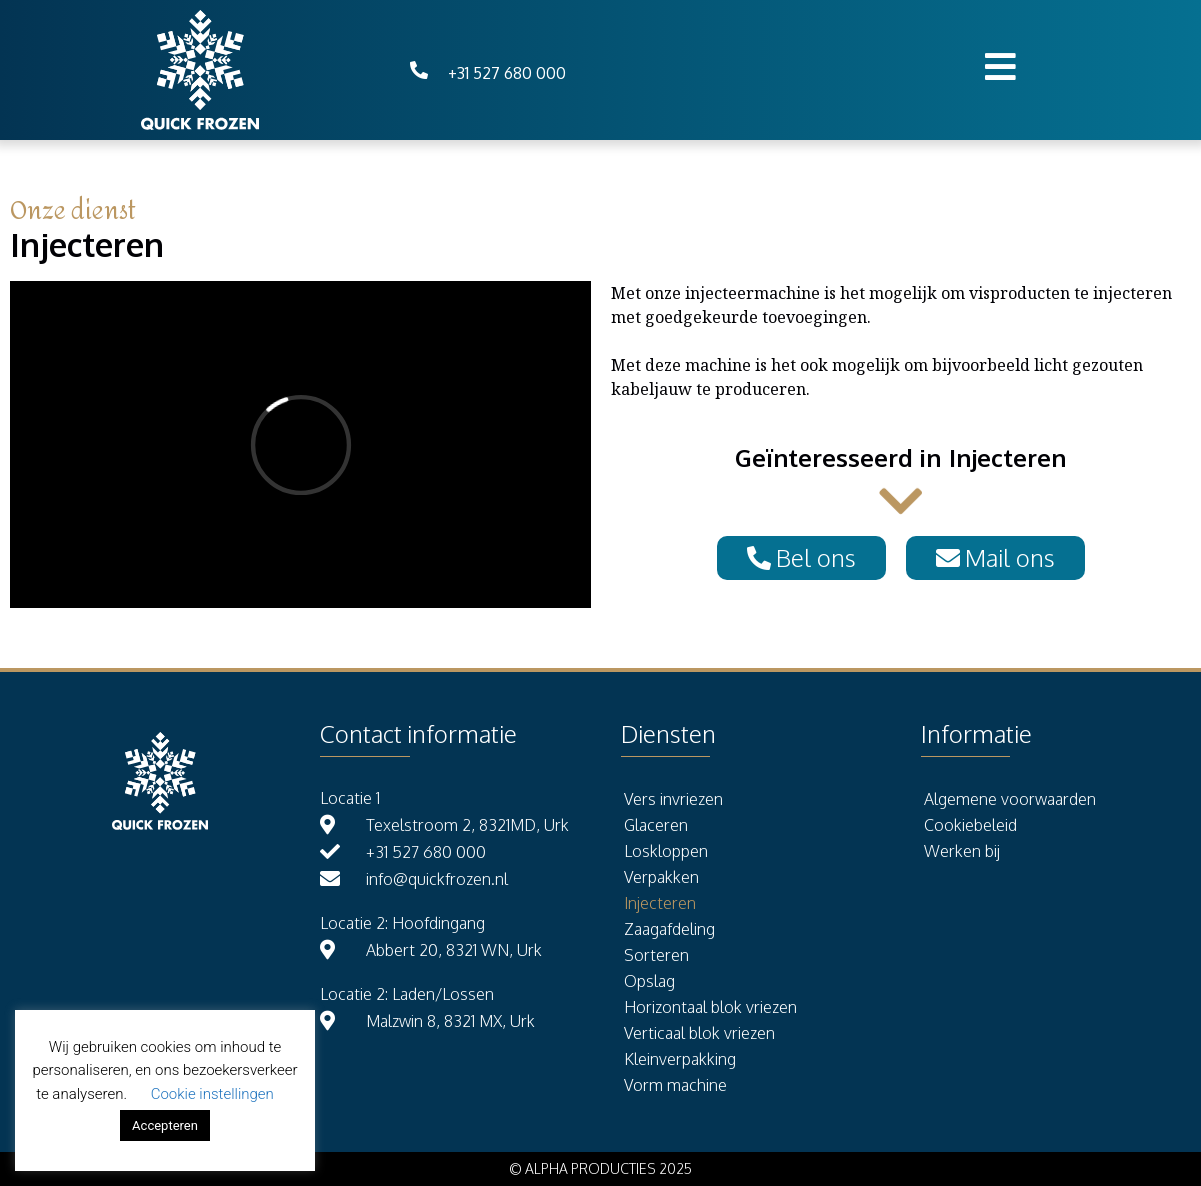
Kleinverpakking (680, 1059)
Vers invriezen (673, 799)
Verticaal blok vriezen (699, 1033)
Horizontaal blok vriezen (710, 1007)
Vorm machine (675, 1085)
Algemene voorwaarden (1010, 799)
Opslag (649, 981)
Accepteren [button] (165, 1125)
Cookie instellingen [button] (212, 1094)
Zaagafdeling (669, 929)
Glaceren (656, 825)
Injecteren (660, 903)
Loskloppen (666, 851)
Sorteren (656, 955)
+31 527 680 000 (507, 73)
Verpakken (661, 877)
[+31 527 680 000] (419, 70)
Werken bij (962, 851)
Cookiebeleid (970, 825)
